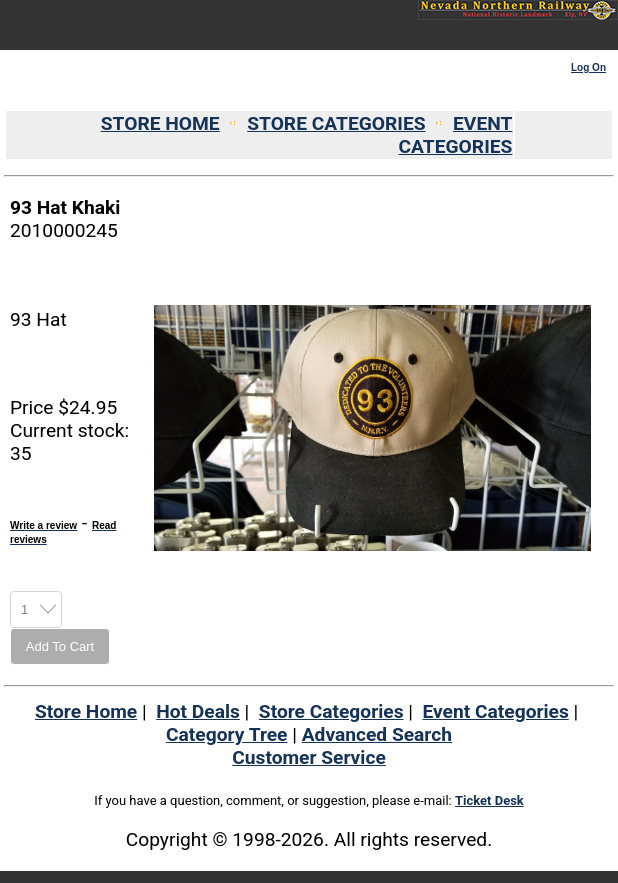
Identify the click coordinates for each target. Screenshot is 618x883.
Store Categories (331, 711)
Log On (588, 67)
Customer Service (309, 757)
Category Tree (226, 734)
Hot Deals (198, 711)
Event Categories (495, 711)
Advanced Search (377, 734)
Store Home (86, 711)
